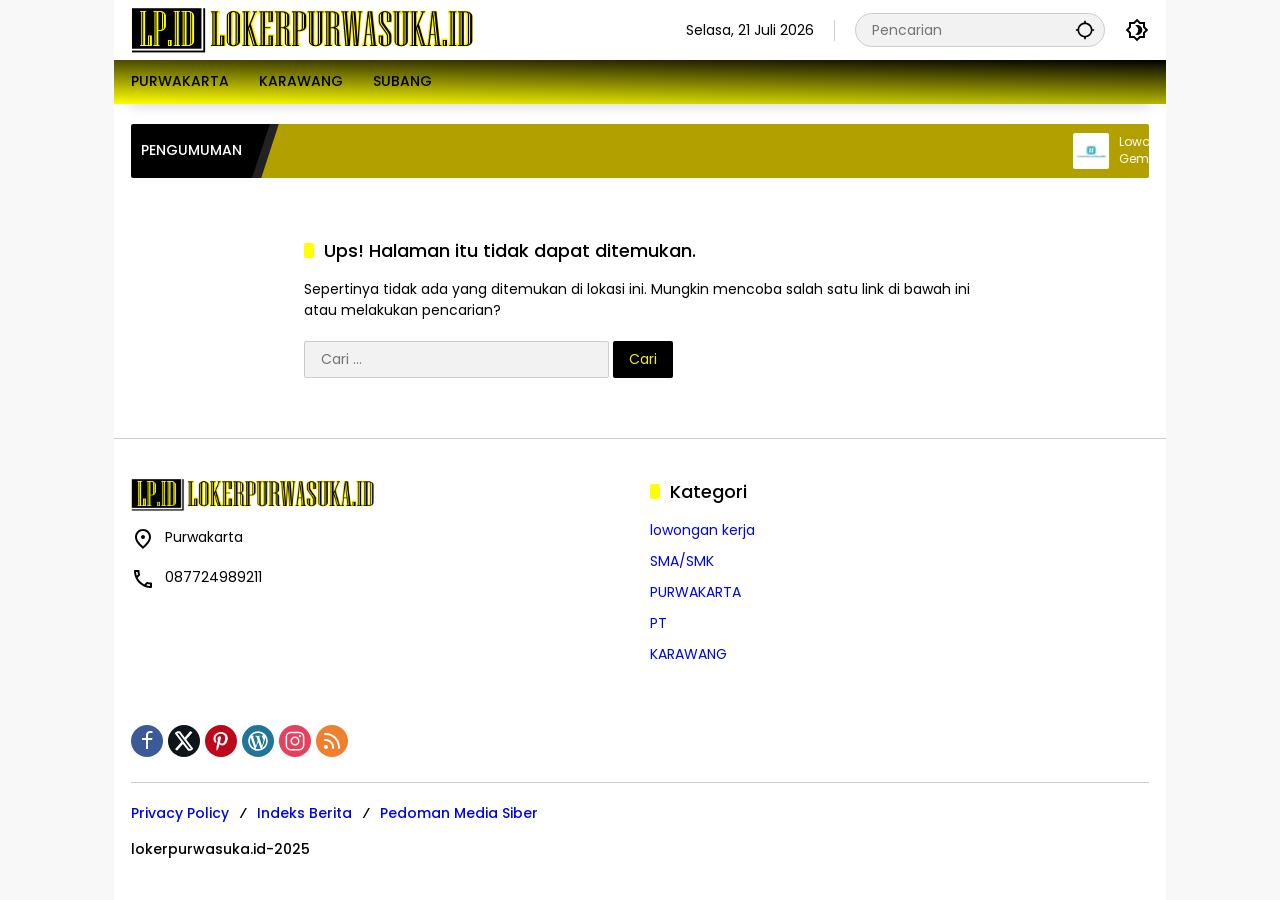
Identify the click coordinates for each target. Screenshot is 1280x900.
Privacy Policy (180, 813)
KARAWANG (688, 654)
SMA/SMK (682, 561)
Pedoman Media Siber (459, 813)
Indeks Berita (304, 813)
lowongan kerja (702, 530)
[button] (1085, 29)
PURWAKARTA (695, 592)
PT (658, 623)
